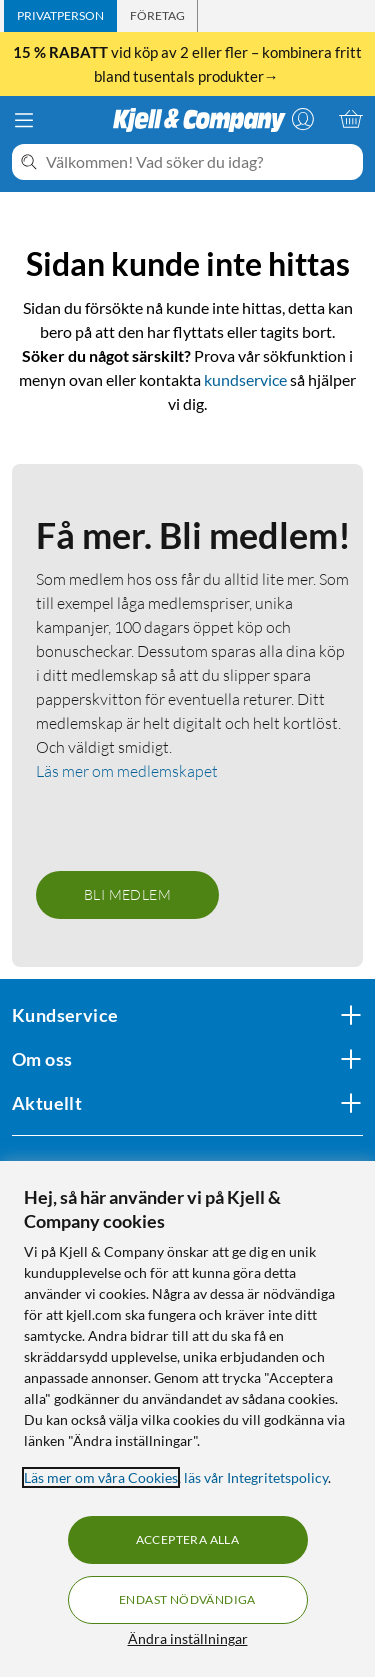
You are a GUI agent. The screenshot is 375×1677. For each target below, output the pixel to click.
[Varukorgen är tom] (351, 119)
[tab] (60, 16)
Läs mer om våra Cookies (101, 1477)
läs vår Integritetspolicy (256, 1477)
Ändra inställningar (188, 1638)
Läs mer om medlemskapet (127, 771)
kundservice (245, 379)
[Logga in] (303, 119)
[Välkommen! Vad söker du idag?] (200, 162)
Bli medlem (127, 894)
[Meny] (24, 120)
